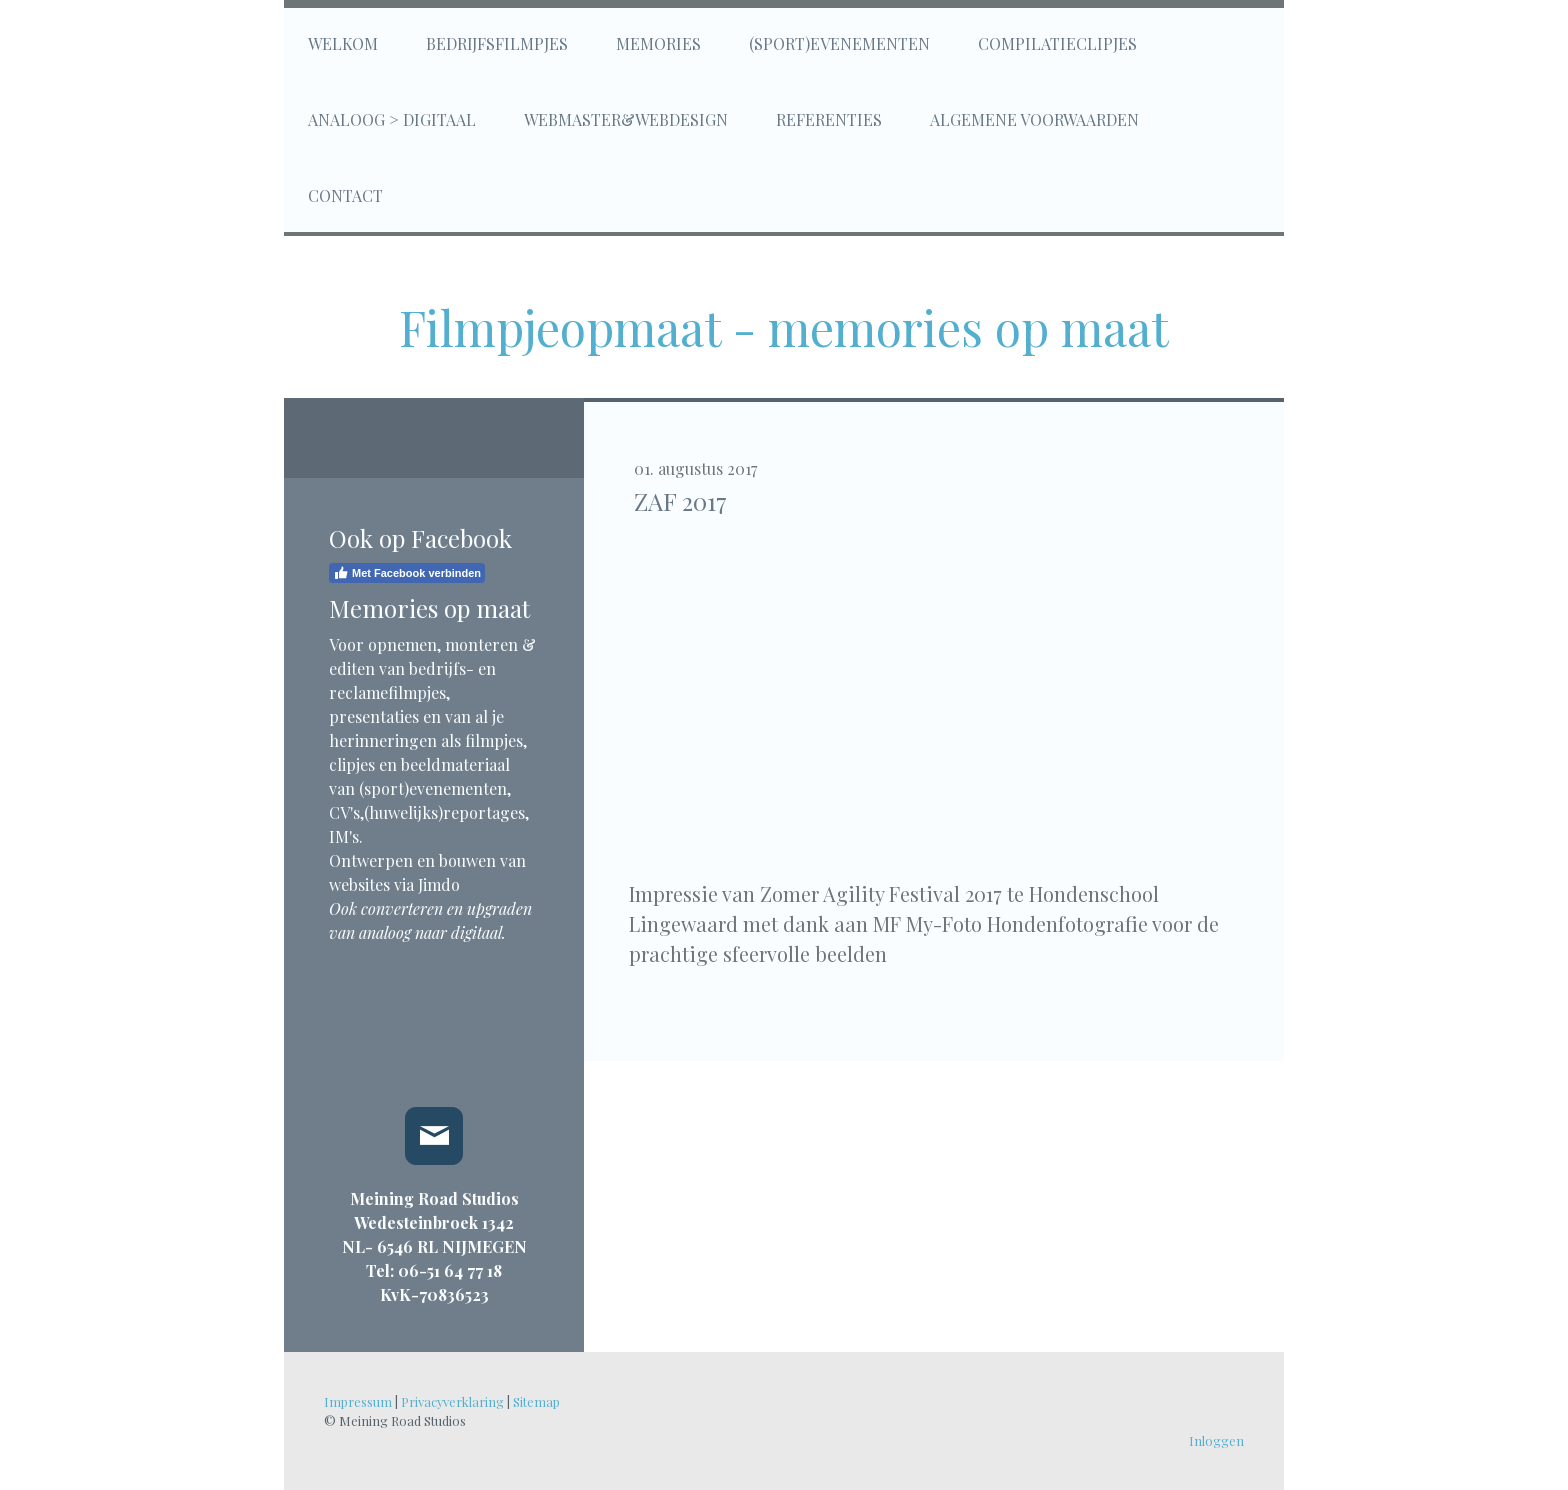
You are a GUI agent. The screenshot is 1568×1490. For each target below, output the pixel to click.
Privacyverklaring (452, 1401)
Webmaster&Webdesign (626, 119)
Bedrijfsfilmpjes (497, 43)
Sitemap (536, 1401)
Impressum (358, 1401)
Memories (658, 43)
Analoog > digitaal (392, 119)
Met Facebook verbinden (407, 573)
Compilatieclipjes (1057, 43)
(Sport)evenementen (839, 43)
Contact (345, 195)
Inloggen (1216, 1440)
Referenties (829, 119)
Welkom (343, 43)
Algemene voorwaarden (1034, 119)
